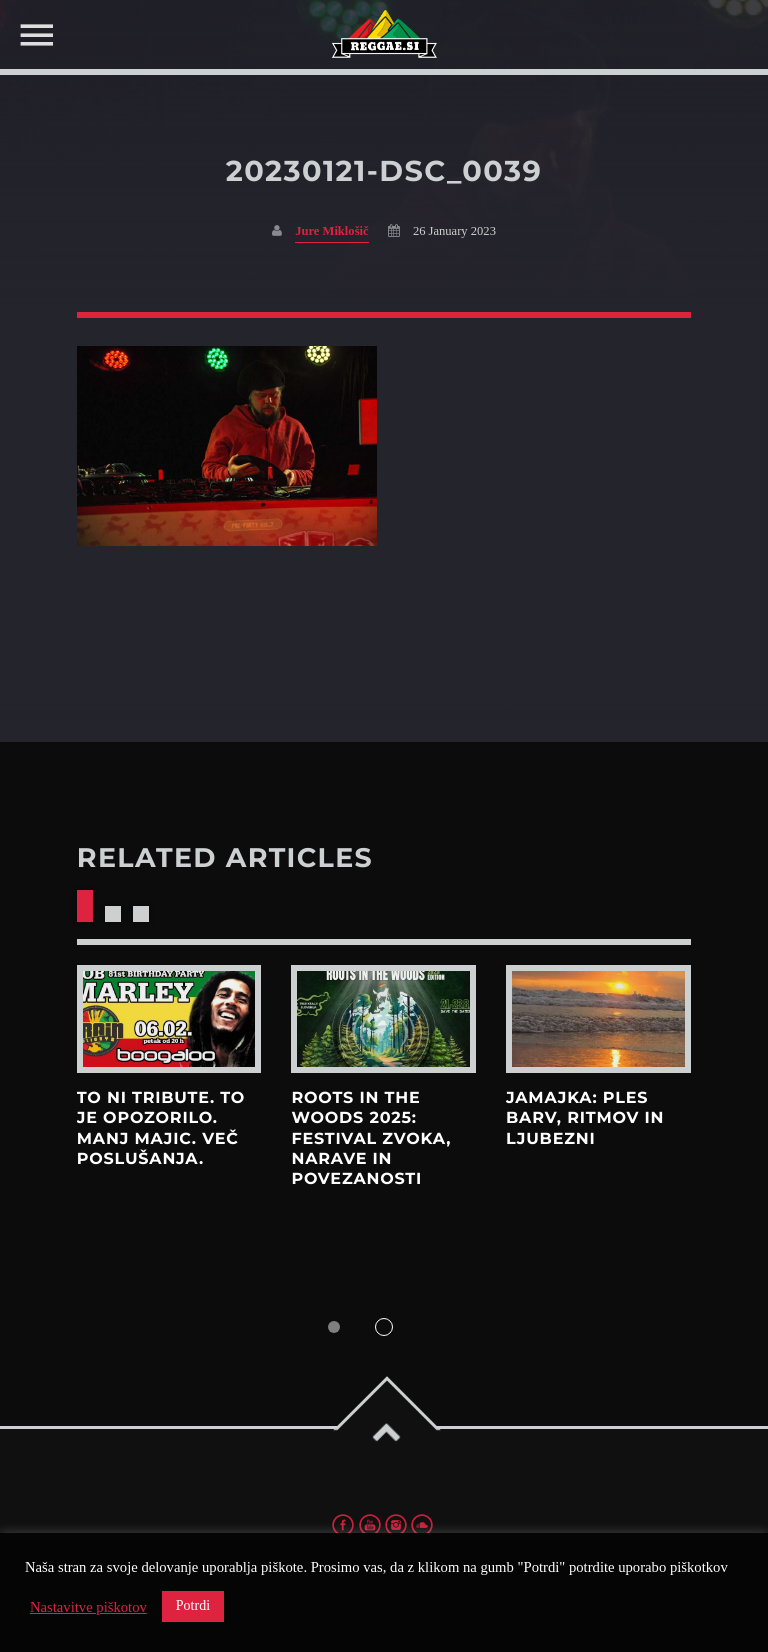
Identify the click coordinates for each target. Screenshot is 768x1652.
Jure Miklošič (331, 231)
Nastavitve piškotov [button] (88, 1607)
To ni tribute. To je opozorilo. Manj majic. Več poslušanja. (161, 1129)
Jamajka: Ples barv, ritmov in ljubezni (585, 1119)
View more (169, 1019)
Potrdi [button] (193, 1605)
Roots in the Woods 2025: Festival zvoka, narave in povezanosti (371, 1139)
